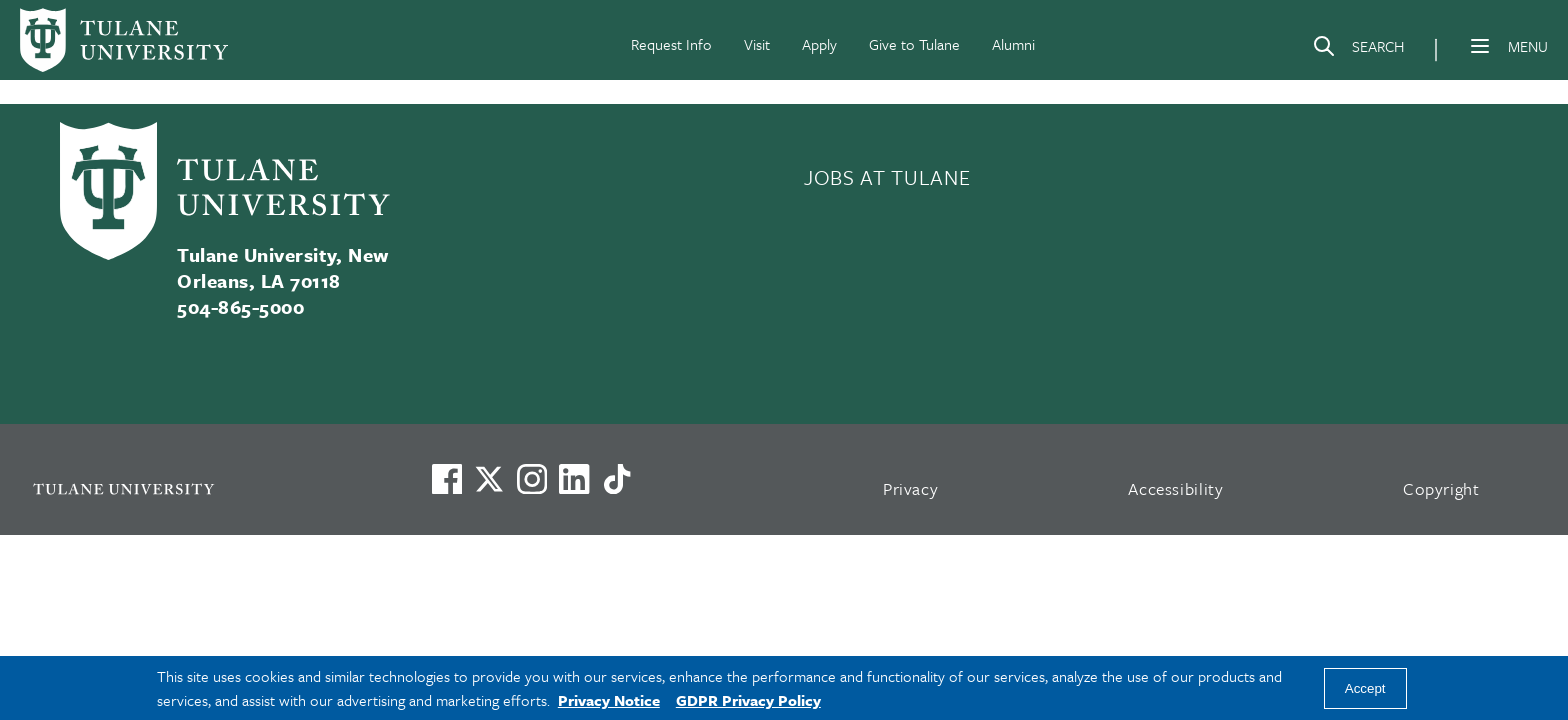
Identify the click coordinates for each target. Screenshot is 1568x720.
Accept (1365, 688)
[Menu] (1480, 46)
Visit (757, 44)
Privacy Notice (609, 700)
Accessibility (1176, 488)
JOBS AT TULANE (887, 177)
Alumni (1013, 44)
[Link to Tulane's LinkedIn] (574, 479)
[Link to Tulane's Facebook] (532, 479)
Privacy (911, 488)
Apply (819, 44)
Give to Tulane (914, 44)
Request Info (671, 44)
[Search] (1358, 50)
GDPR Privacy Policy (748, 700)
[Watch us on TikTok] (617, 479)
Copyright (1441, 488)
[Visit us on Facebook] (447, 479)
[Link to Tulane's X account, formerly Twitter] (489, 479)
